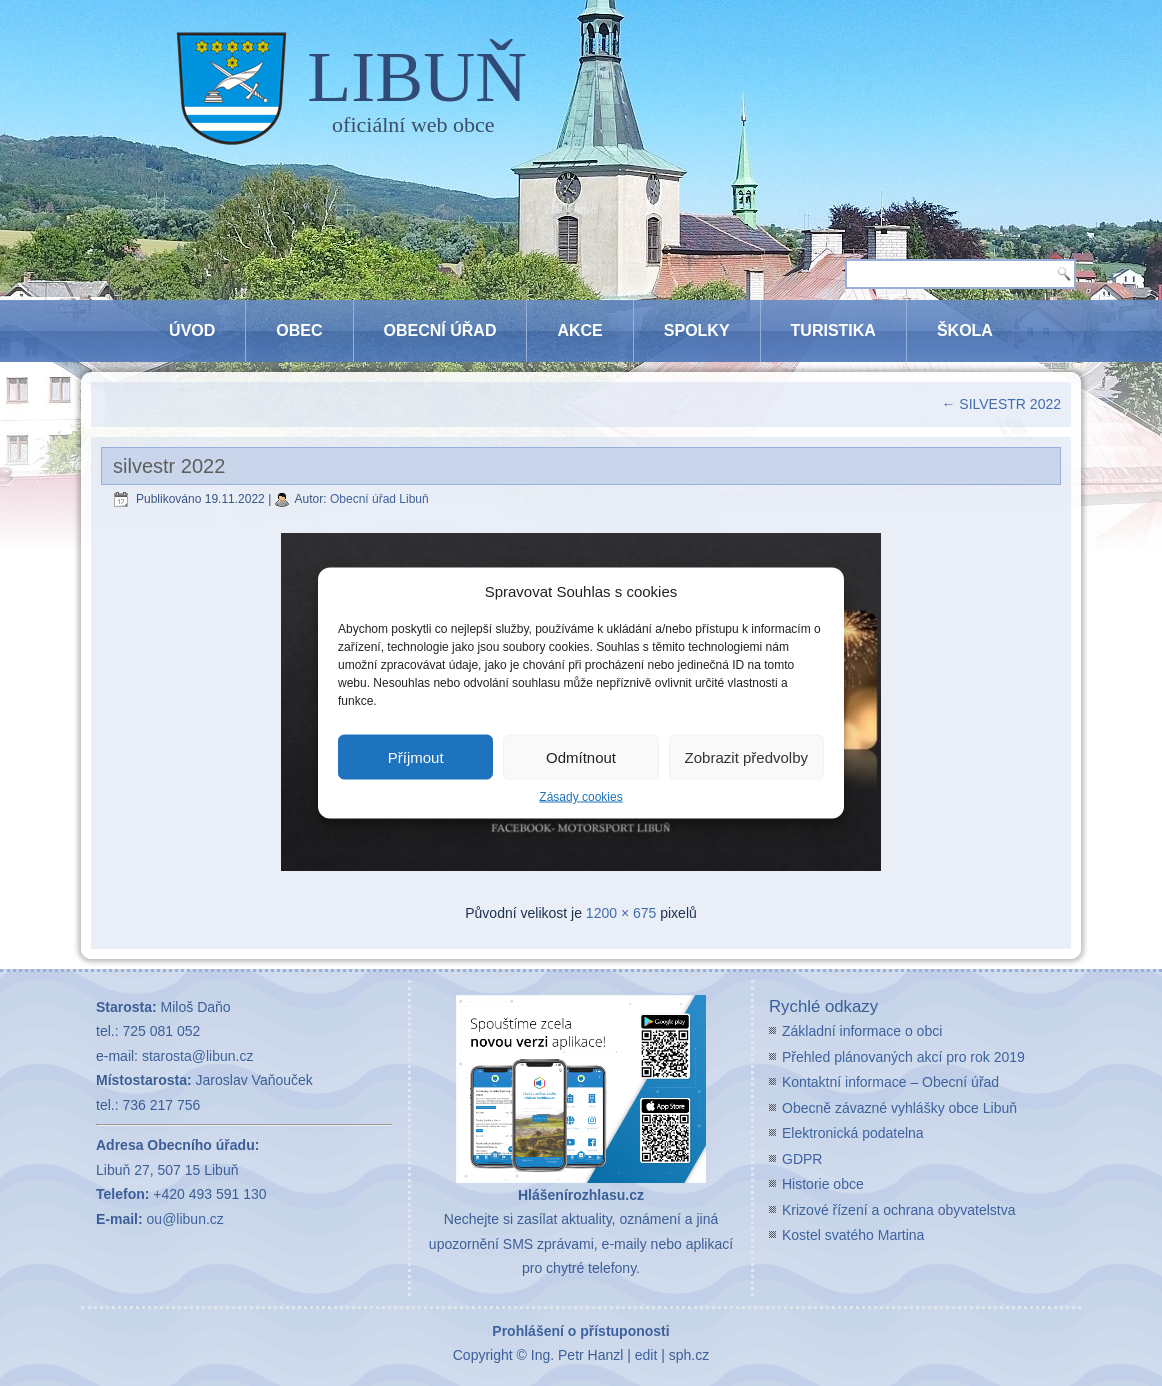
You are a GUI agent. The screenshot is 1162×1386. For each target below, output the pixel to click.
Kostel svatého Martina (853, 1235)
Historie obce (823, 1184)
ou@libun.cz (185, 1219)
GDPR (802, 1159)
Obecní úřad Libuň (379, 499)
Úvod (192, 330)
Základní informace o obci (862, 1031)
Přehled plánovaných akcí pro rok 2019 (903, 1057)
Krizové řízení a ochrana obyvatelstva (898, 1210)
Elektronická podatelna (853, 1133)
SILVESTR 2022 (1001, 404)
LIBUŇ (417, 77)
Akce (579, 330)
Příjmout (416, 756)
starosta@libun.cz (197, 1056)
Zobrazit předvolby (746, 756)
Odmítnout (581, 756)
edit (646, 1355)
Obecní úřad (440, 330)
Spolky (697, 330)
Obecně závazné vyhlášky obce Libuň (899, 1108)
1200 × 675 (621, 913)
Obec (299, 330)
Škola (965, 330)
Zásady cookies (580, 797)
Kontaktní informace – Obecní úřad (890, 1082)
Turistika (833, 330)
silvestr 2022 (169, 466)
